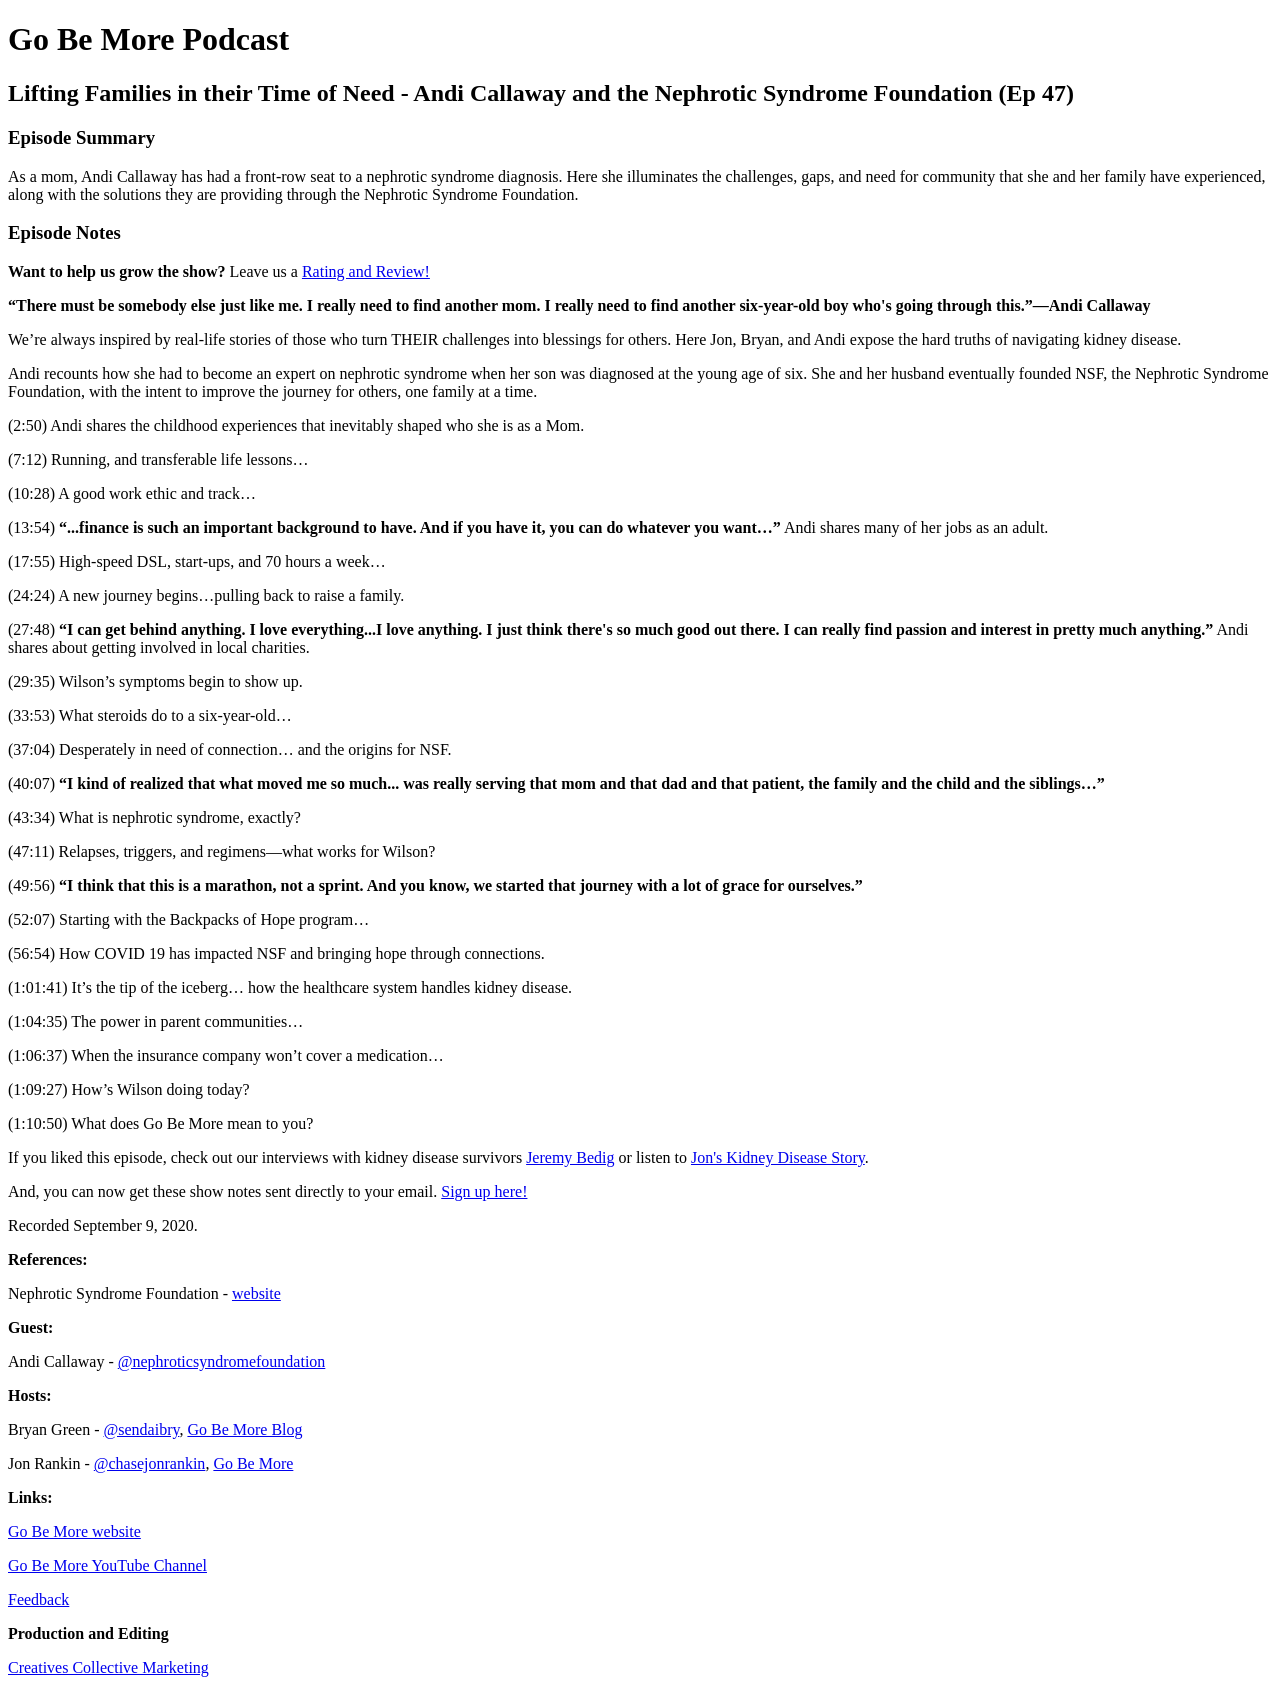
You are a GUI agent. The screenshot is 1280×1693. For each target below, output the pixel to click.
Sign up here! (484, 1191)
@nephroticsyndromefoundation (222, 1361)
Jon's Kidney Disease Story (778, 1157)
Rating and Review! (366, 271)
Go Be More (253, 1463)
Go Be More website (74, 1531)
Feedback (38, 1599)
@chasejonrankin (150, 1463)
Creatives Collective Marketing (108, 1667)
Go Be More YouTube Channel (107, 1565)
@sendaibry (142, 1429)
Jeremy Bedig (570, 1157)
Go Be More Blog (244, 1429)
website (256, 1293)
